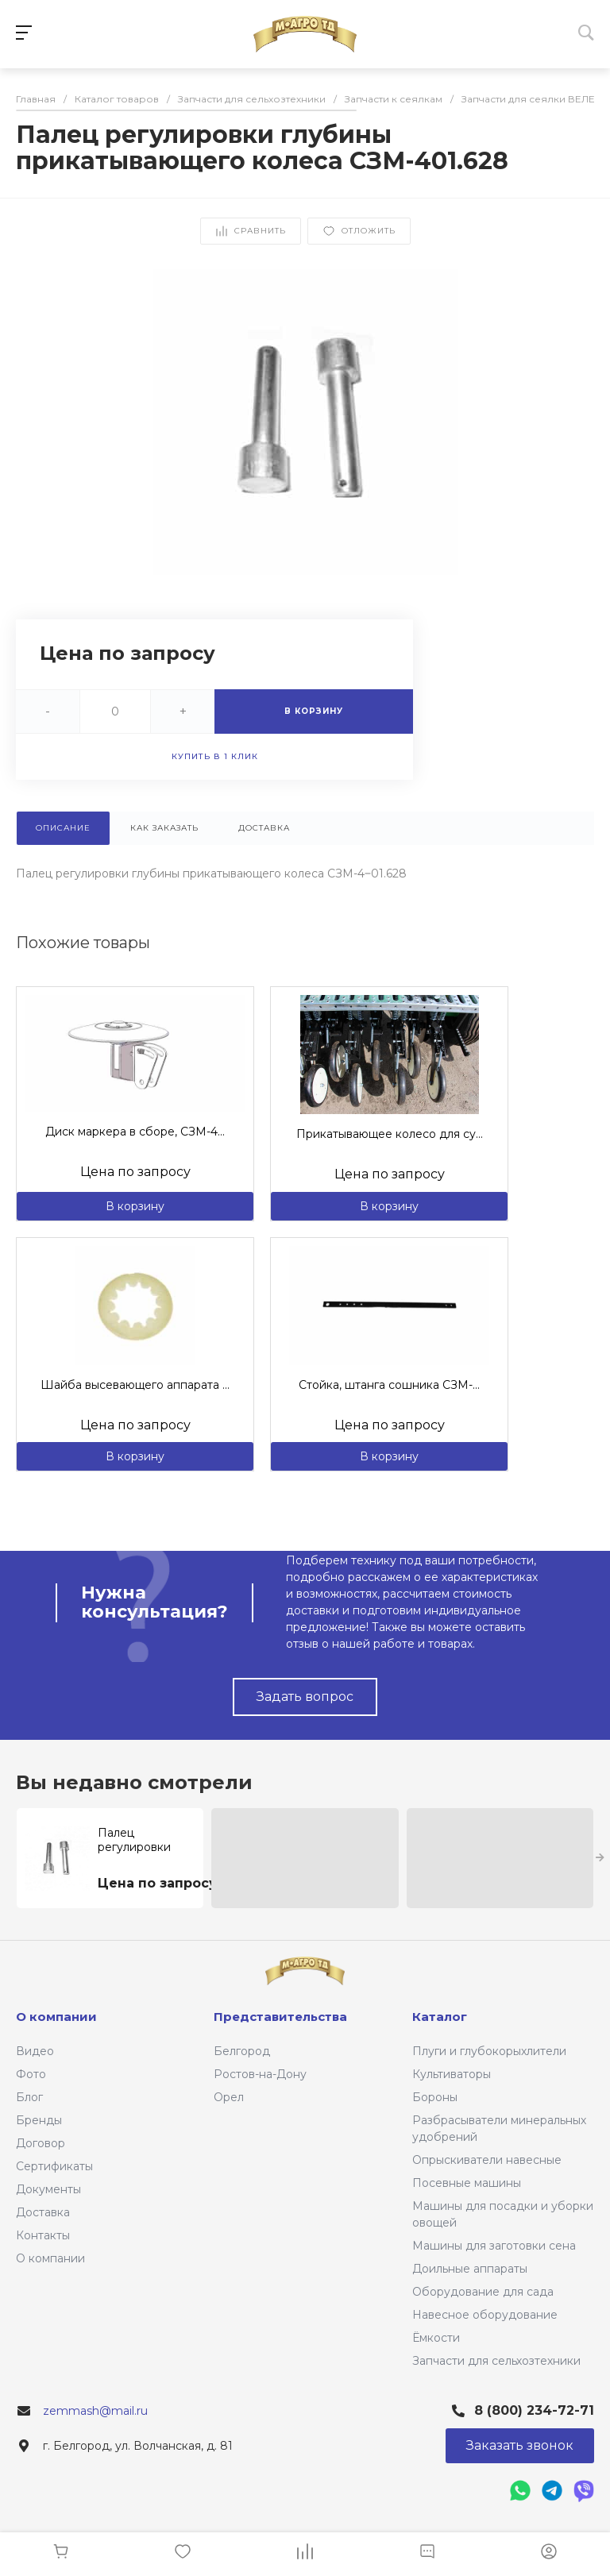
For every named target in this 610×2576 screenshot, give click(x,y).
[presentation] (600, 1858)
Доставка (43, 2212)
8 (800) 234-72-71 (534, 2410)
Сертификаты (54, 2166)
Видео (35, 2051)
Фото (31, 2074)
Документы (48, 2189)
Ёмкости (436, 2338)
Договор (40, 2143)
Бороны (435, 2097)
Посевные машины (466, 2183)
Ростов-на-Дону (260, 2074)
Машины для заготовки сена (494, 2246)
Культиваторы (451, 2074)
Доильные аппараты (469, 2269)
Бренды (39, 2120)
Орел (229, 2097)
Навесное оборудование (485, 2315)
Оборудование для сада (483, 2292)
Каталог (439, 2016)
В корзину (135, 1206)
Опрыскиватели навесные (487, 2160)
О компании (50, 2258)
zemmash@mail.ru (95, 2411)
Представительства (280, 2016)
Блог (29, 2097)
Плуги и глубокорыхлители (489, 2051)
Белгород (242, 2051)
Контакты (43, 2235)
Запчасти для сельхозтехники (496, 2361)
